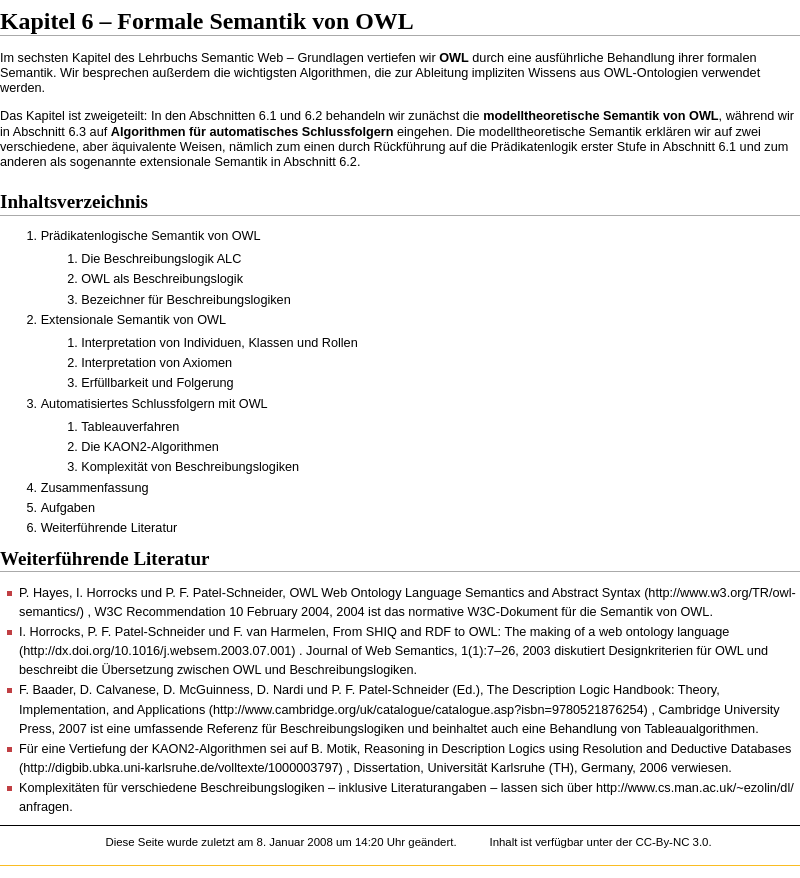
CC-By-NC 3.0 (671, 842)
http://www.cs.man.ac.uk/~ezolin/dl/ (695, 788)
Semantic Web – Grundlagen (282, 58)
